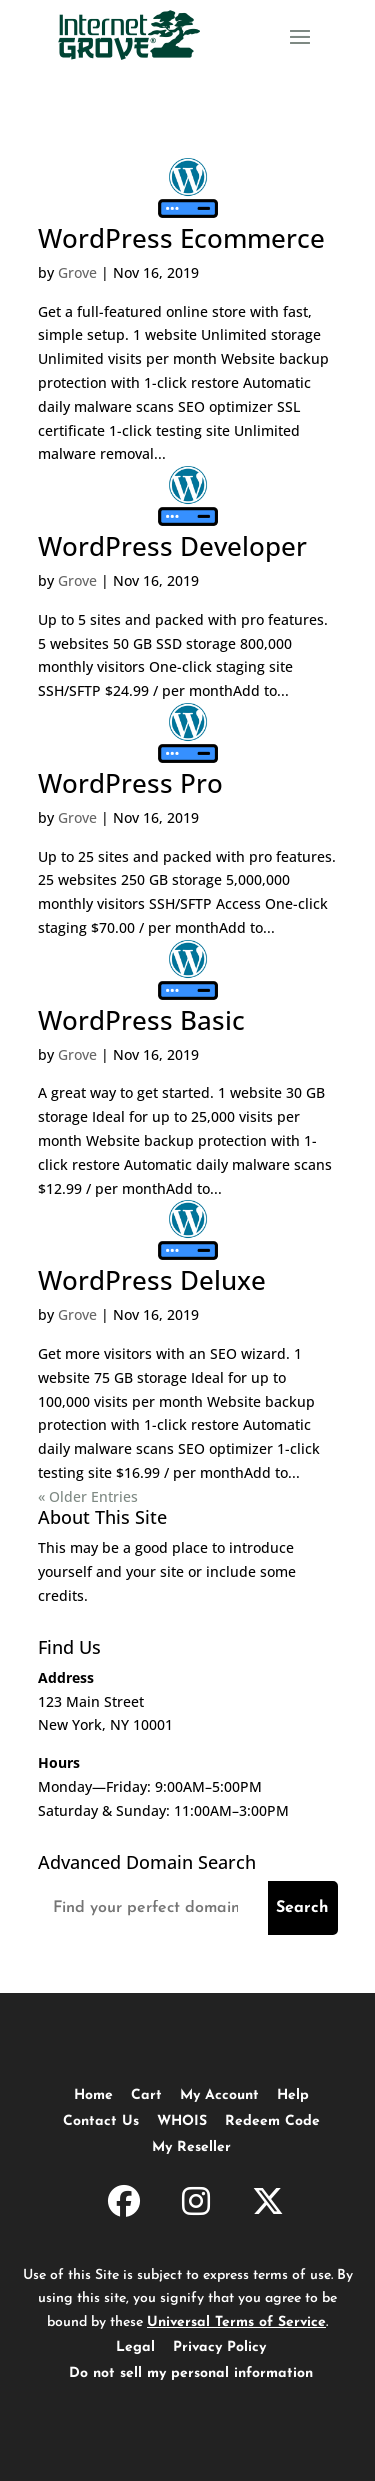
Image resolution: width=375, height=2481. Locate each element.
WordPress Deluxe (152, 1280)
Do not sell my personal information (191, 2373)
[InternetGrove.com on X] (268, 2205)
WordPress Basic (141, 1020)
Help (293, 2095)
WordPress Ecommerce (181, 238)
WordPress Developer (172, 546)
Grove (77, 272)
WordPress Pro (130, 783)
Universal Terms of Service (236, 2322)
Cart (146, 2095)
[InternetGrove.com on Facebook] (124, 2205)
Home (93, 2095)
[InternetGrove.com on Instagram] (196, 2205)
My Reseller (191, 2147)
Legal (135, 2347)
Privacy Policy (219, 2347)
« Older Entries (88, 1496)
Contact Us (101, 2121)
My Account (219, 2095)
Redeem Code (272, 2121)
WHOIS (182, 2121)
